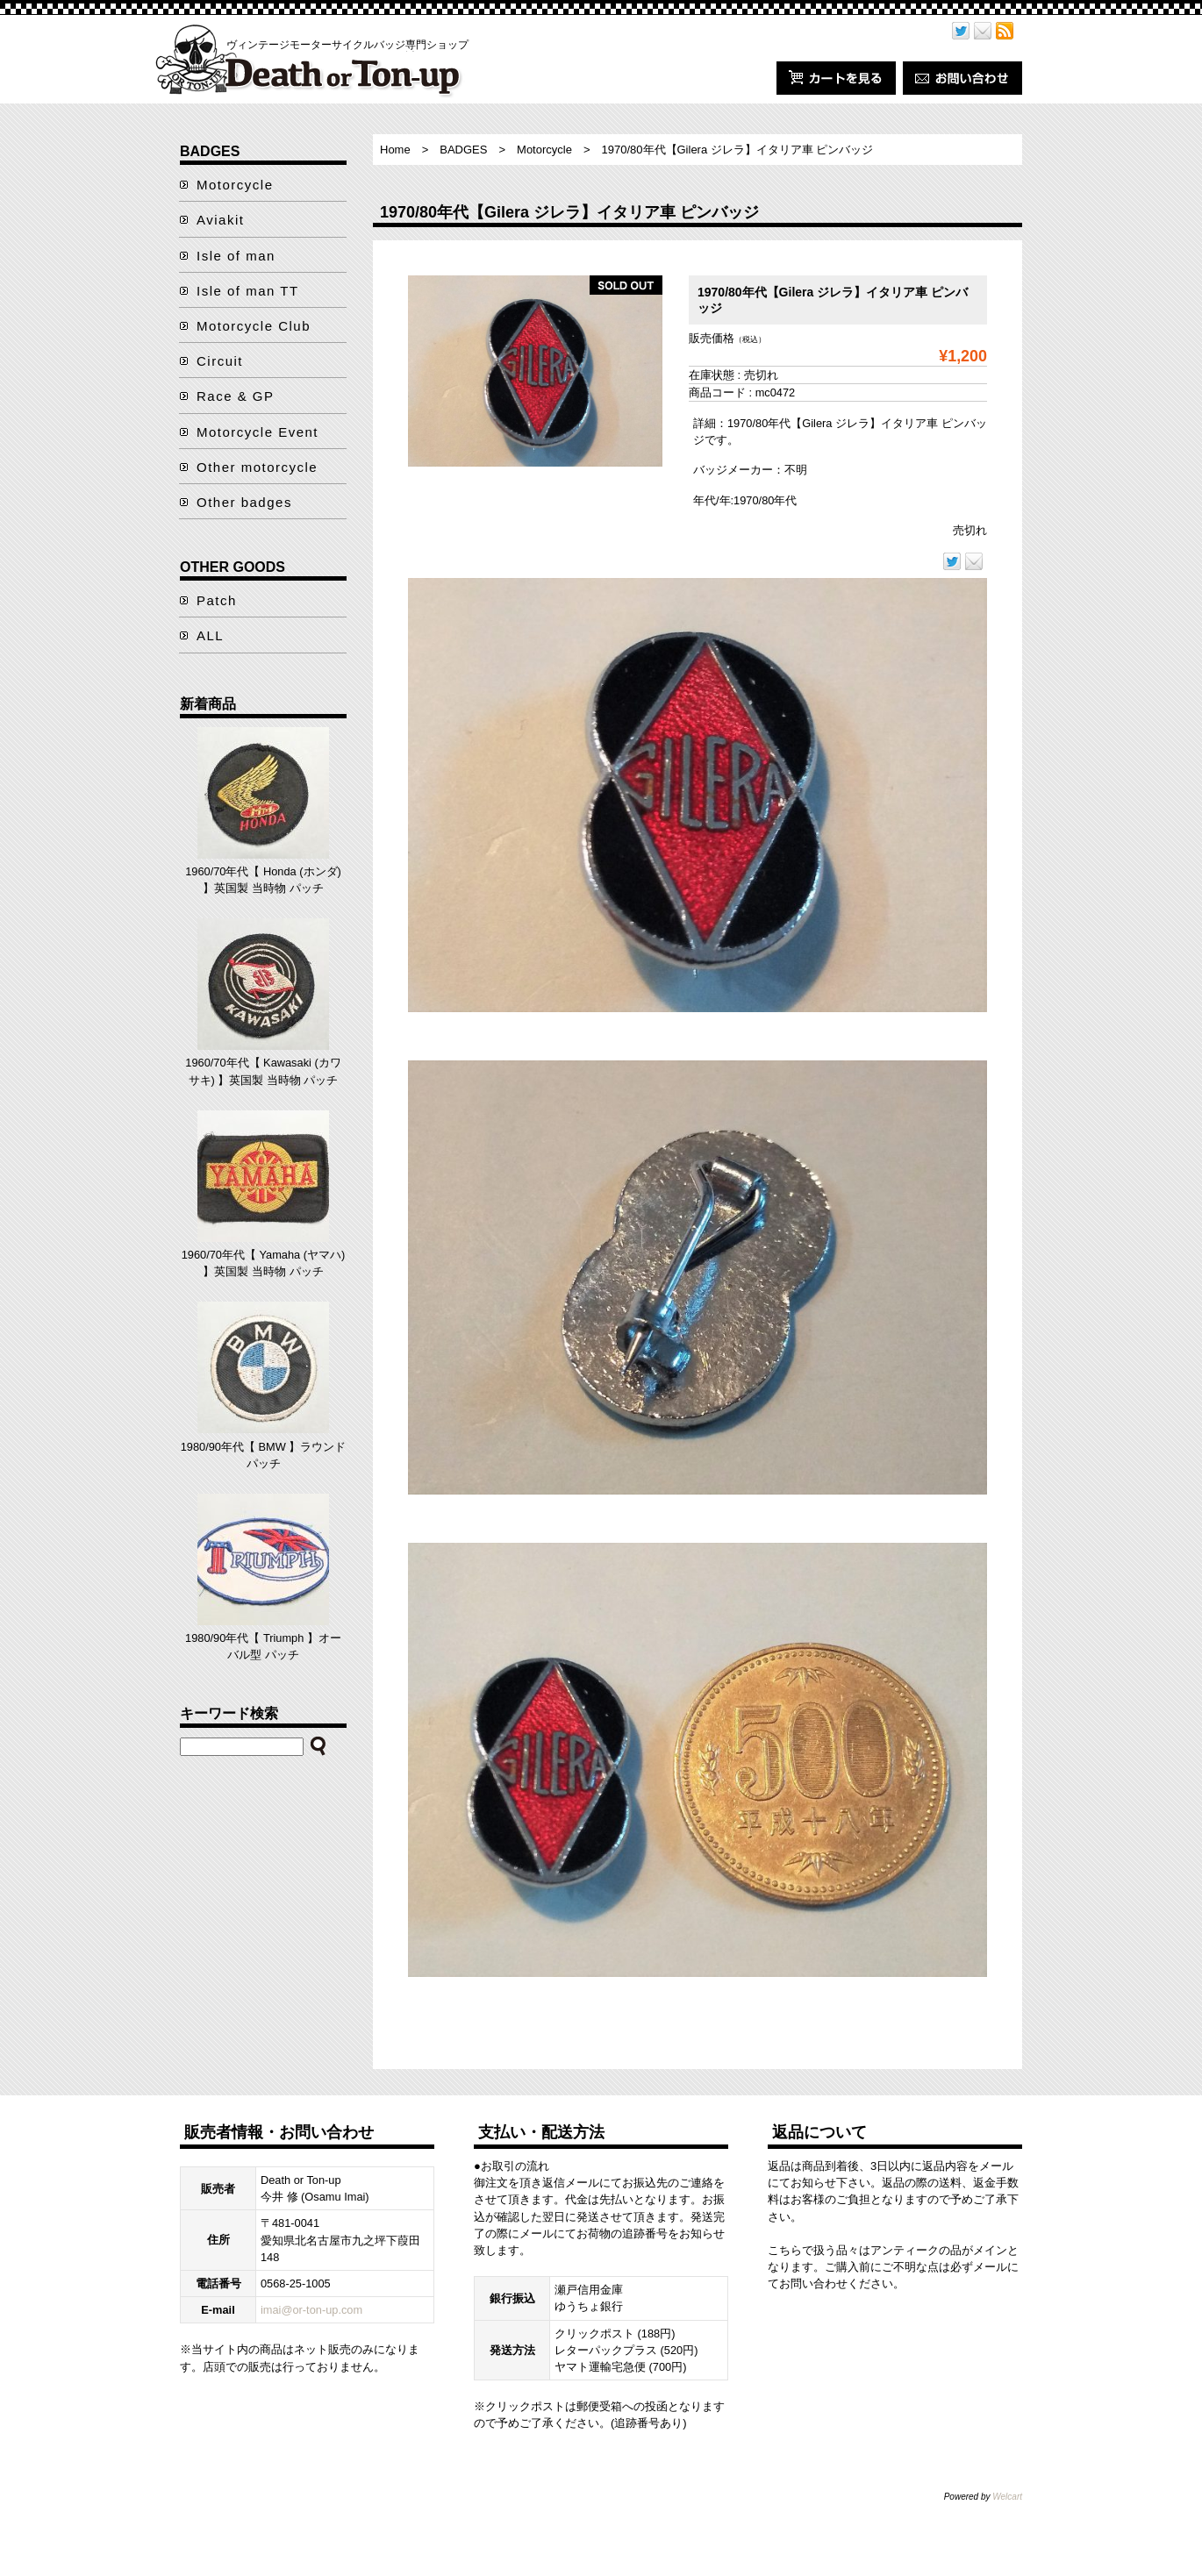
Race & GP (236, 396)
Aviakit (220, 219)
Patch (217, 600)
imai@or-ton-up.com (311, 2309)
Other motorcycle (257, 467)
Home (395, 149)
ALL (210, 635)
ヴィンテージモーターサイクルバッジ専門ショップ (347, 45)
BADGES (463, 149)
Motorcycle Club (254, 325)
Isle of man (236, 255)
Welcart (1007, 2496)
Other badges (244, 502)
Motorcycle (544, 149)
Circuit (220, 360)
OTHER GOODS (232, 567)
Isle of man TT (248, 290)
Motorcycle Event (257, 432)
